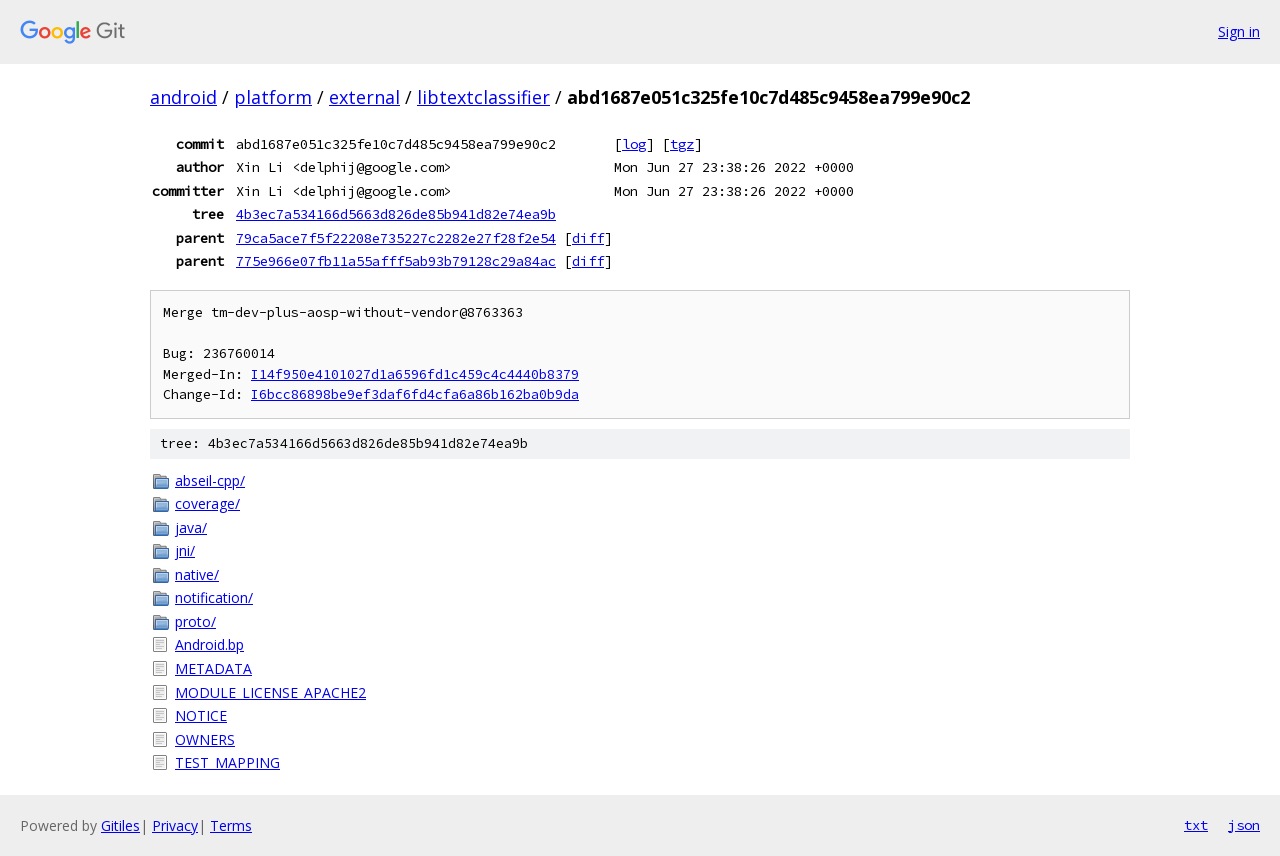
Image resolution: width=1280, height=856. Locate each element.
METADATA (213, 668)
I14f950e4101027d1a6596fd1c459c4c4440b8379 (415, 374)
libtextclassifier (483, 97)
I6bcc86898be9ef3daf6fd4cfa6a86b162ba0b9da (415, 394)
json (1244, 825)
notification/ (214, 597)
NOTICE (201, 715)
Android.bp (209, 644)
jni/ (185, 550)
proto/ (195, 621)
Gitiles (120, 825)
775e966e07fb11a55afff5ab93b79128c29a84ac (396, 261)
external (364, 97)
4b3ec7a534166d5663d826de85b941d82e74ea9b (396, 214)
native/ (197, 574)
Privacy (175, 825)
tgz (682, 144)
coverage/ (207, 503)
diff (588, 238)
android (183, 97)
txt (1196, 825)
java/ (191, 527)
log (634, 144)
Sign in (1239, 31)
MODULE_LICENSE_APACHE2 (270, 692)
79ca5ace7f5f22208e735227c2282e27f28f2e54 (396, 238)
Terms (231, 825)
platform (273, 97)
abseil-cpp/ (210, 480)
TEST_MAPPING (227, 762)
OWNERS (205, 739)
